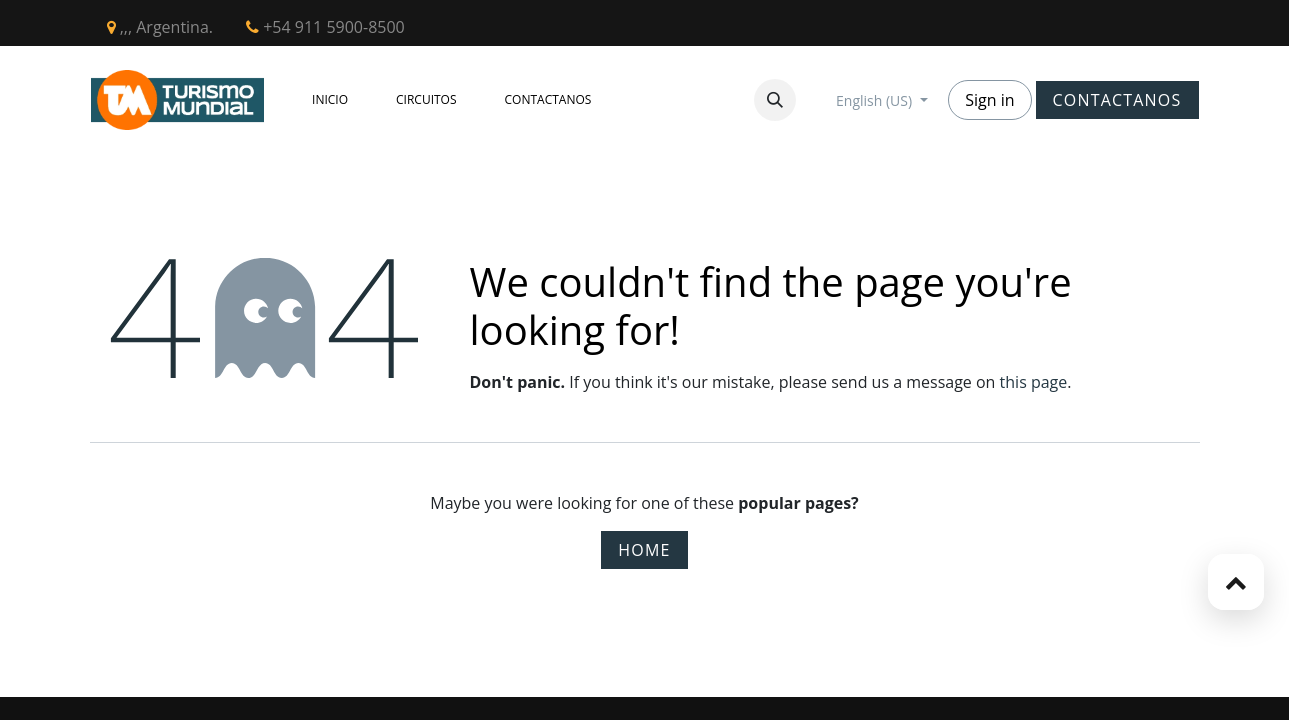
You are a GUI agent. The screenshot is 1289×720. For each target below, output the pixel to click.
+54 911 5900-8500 (325, 27)
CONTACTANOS (1117, 100)
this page (1034, 382)
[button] (775, 100)
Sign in (989, 100)
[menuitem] (330, 100)
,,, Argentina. (160, 27)
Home (644, 550)
